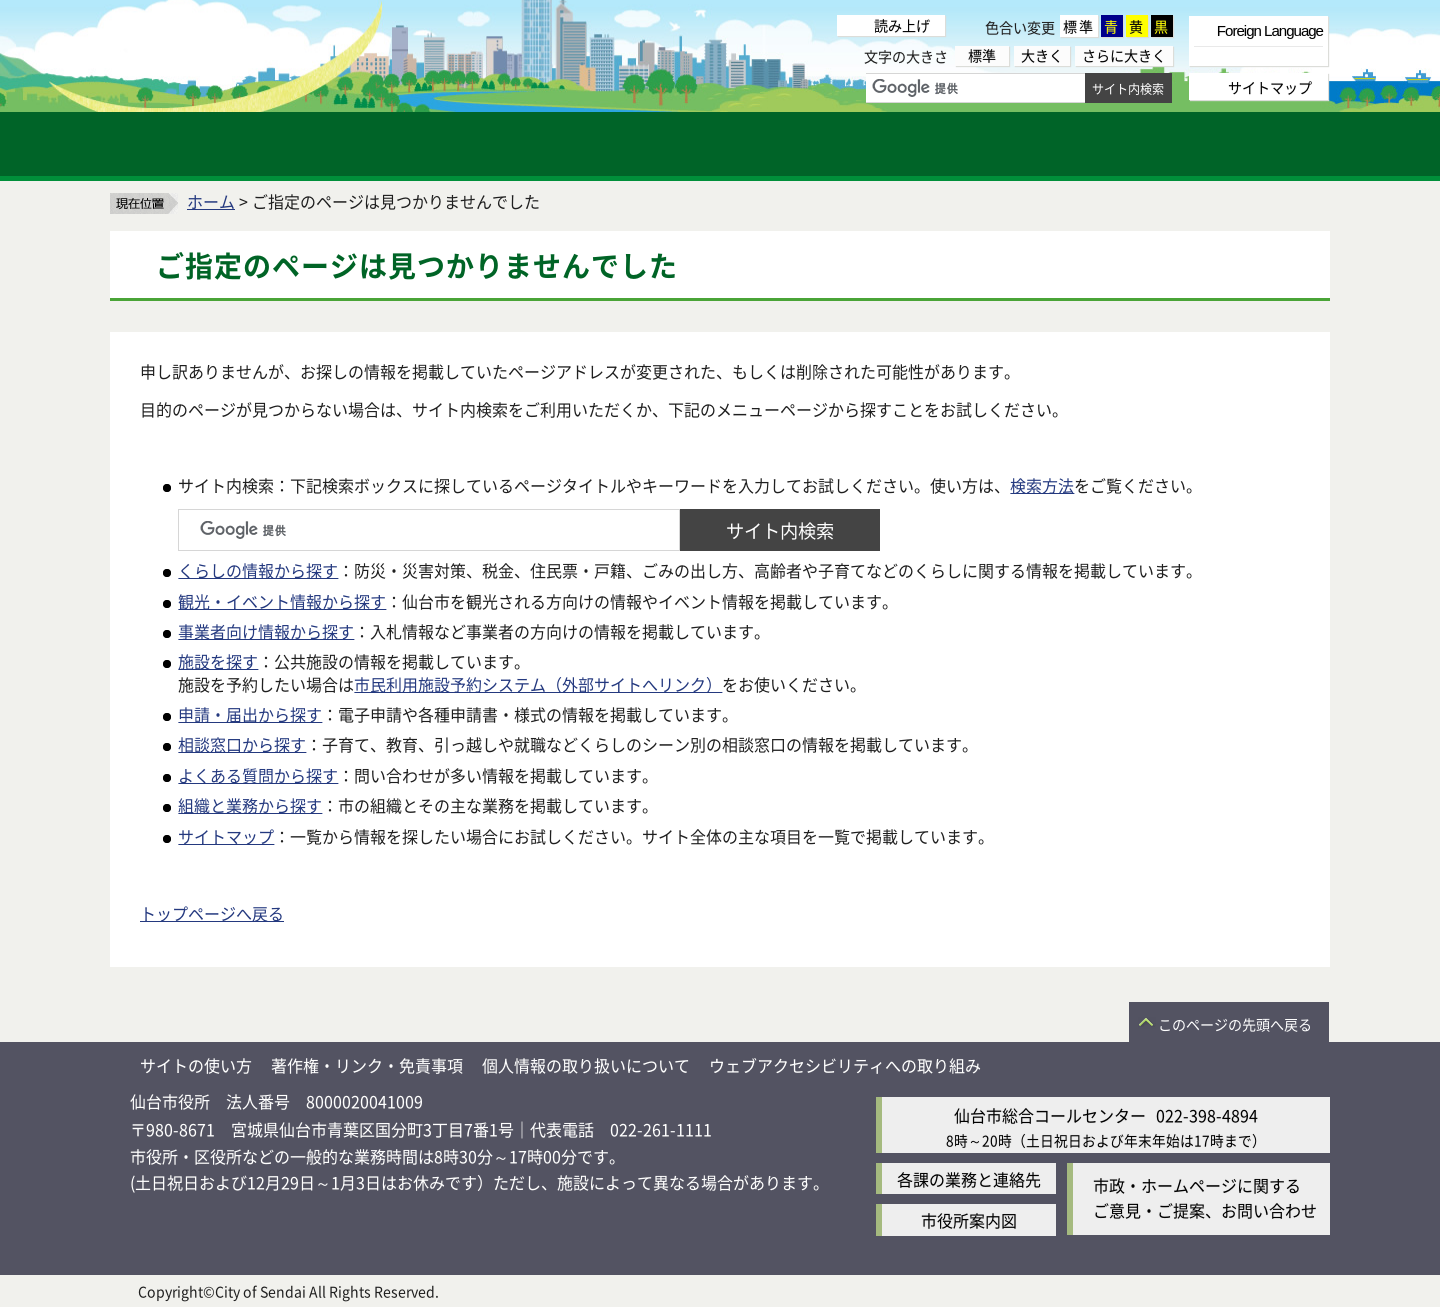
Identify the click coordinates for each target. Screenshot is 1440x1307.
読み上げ (902, 25)
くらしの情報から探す (258, 570)
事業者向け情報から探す (266, 631)
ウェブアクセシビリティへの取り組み (845, 1065)
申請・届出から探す (250, 714)
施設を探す (218, 661)
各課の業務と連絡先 (969, 1179)
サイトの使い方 (196, 1065)
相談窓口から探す (242, 744)
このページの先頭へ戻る (1235, 1024)
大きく (1042, 55)
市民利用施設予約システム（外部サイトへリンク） (538, 684)
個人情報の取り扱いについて (586, 1065)
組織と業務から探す (250, 805)
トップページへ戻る (212, 913)
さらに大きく (1124, 55)
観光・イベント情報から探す (282, 601)
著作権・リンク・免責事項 (367, 1065)
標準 (1079, 26)
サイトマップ (226, 836)
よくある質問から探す (258, 775)
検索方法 (1042, 485)
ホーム (211, 201)
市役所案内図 (969, 1220)
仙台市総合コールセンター (1050, 1115)
